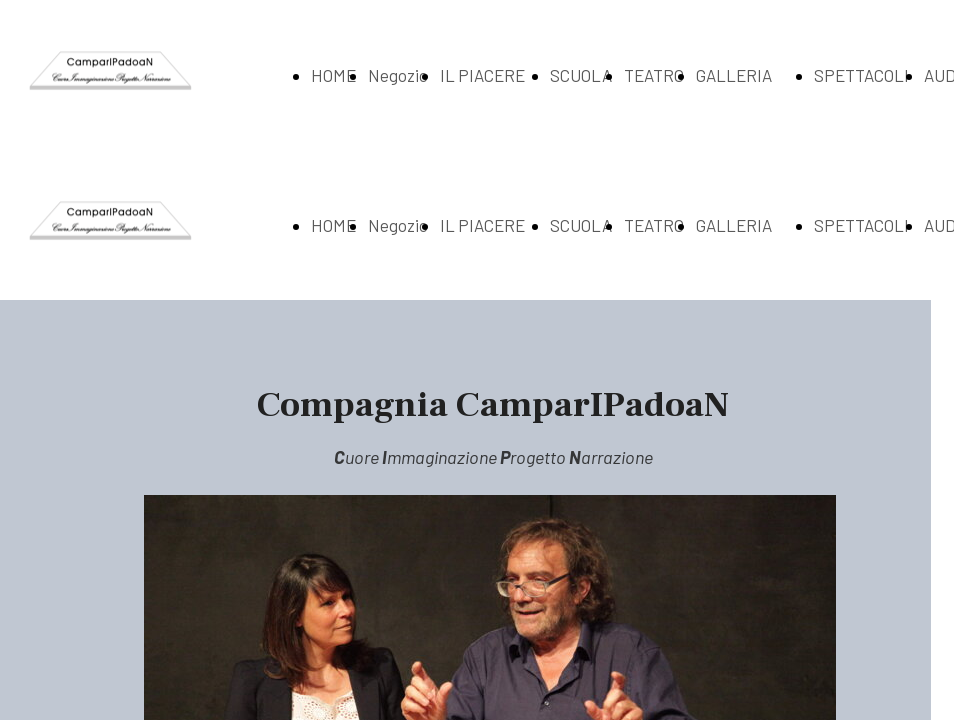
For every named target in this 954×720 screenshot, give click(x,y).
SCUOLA (581, 75)
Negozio (398, 75)
